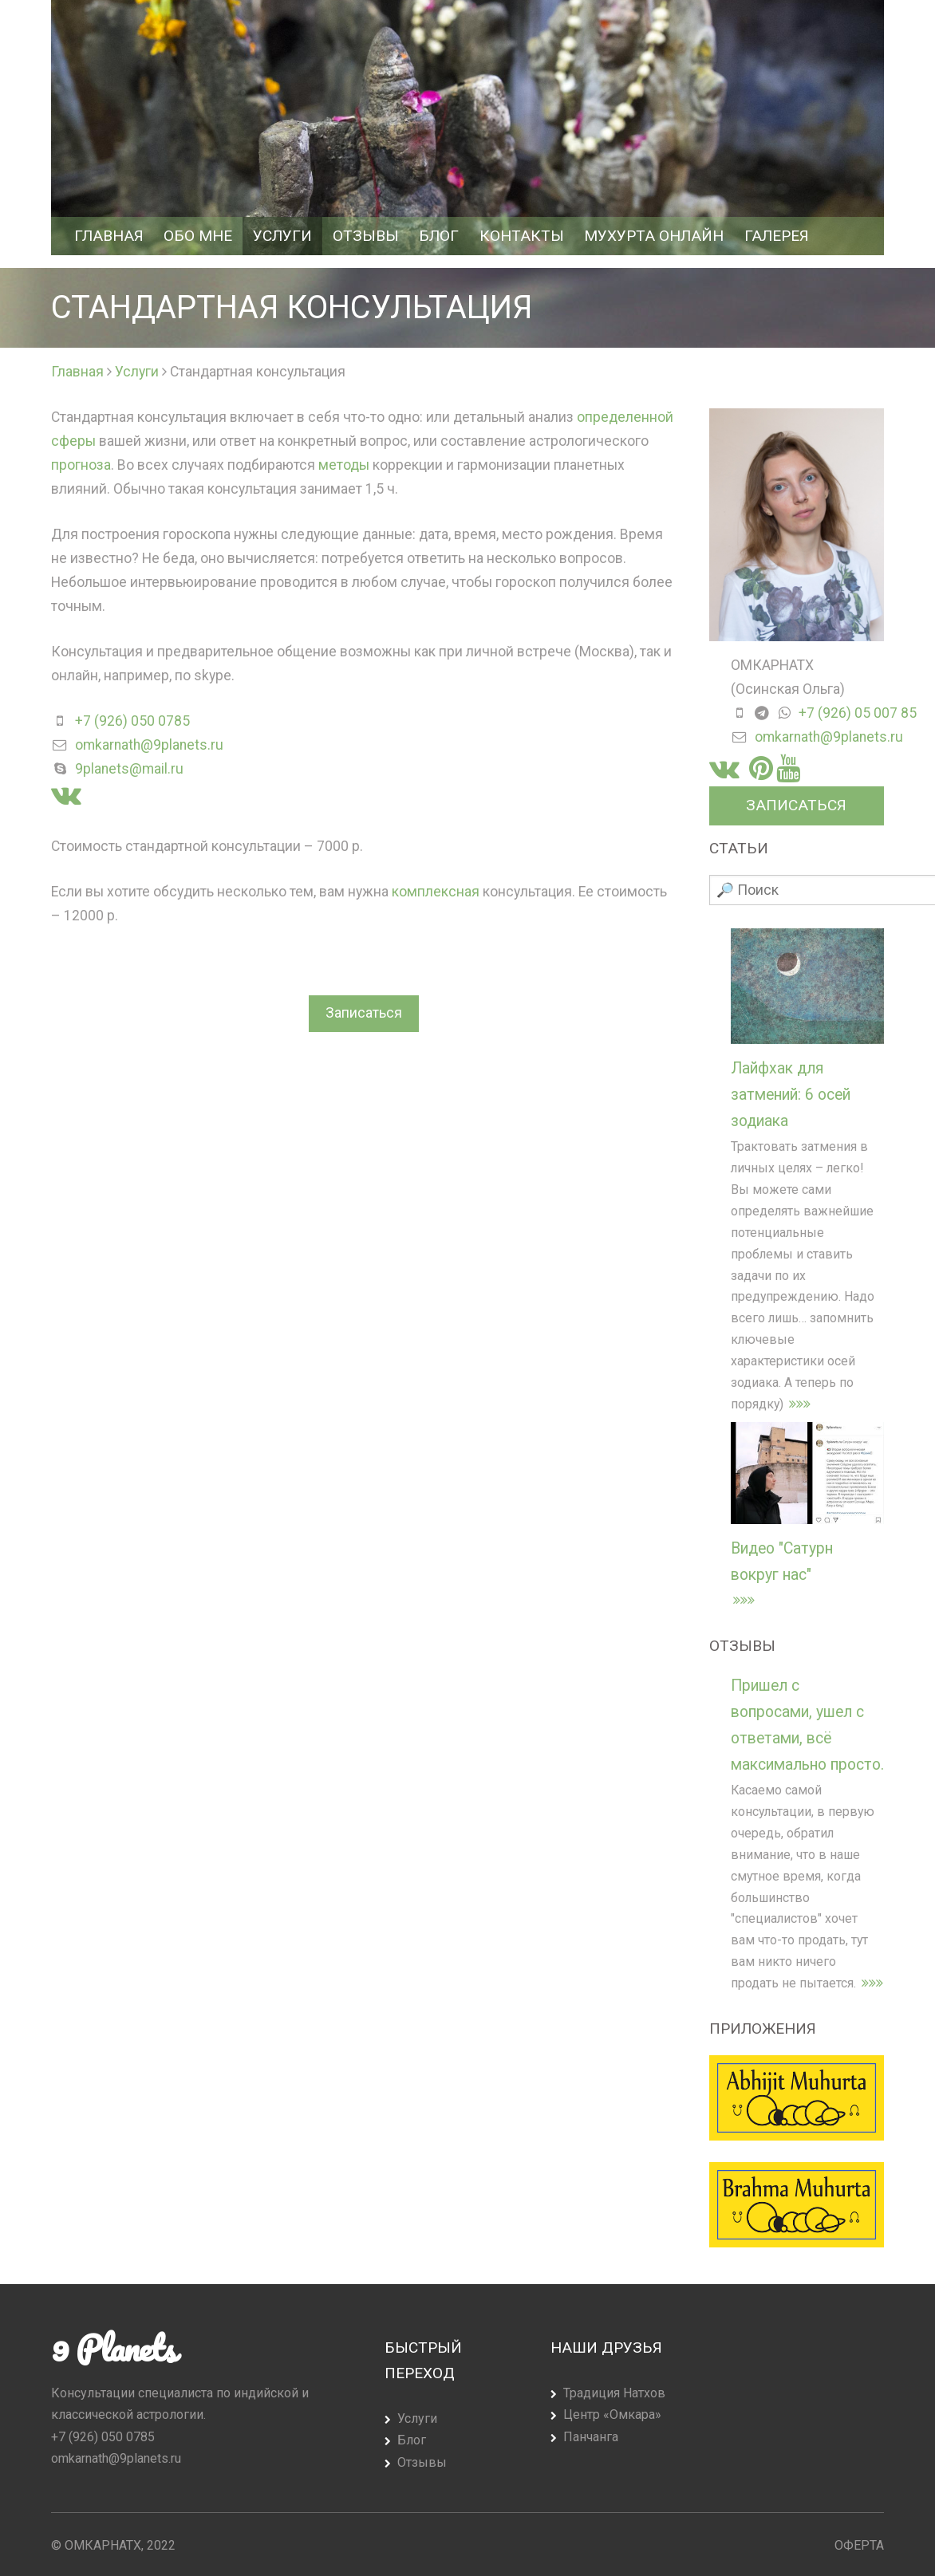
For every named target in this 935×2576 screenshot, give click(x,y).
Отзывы (366, 235)
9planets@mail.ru (129, 769)
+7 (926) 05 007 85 (858, 713)
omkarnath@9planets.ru (149, 745)
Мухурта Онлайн (654, 235)
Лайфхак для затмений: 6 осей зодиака (790, 1094)
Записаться (363, 1013)
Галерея (776, 235)
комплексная (435, 892)
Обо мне (198, 235)
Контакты (521, 235)
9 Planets (113, 2348)
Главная (109, 235)
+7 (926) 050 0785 (132, 721)
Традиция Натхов (614, 2393)
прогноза (81, 465)
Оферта (859, 2545)
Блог (439, 235)
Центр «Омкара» (612, 2414)
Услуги (282, 235)
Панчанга (590, 2436)
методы (343, 465)
